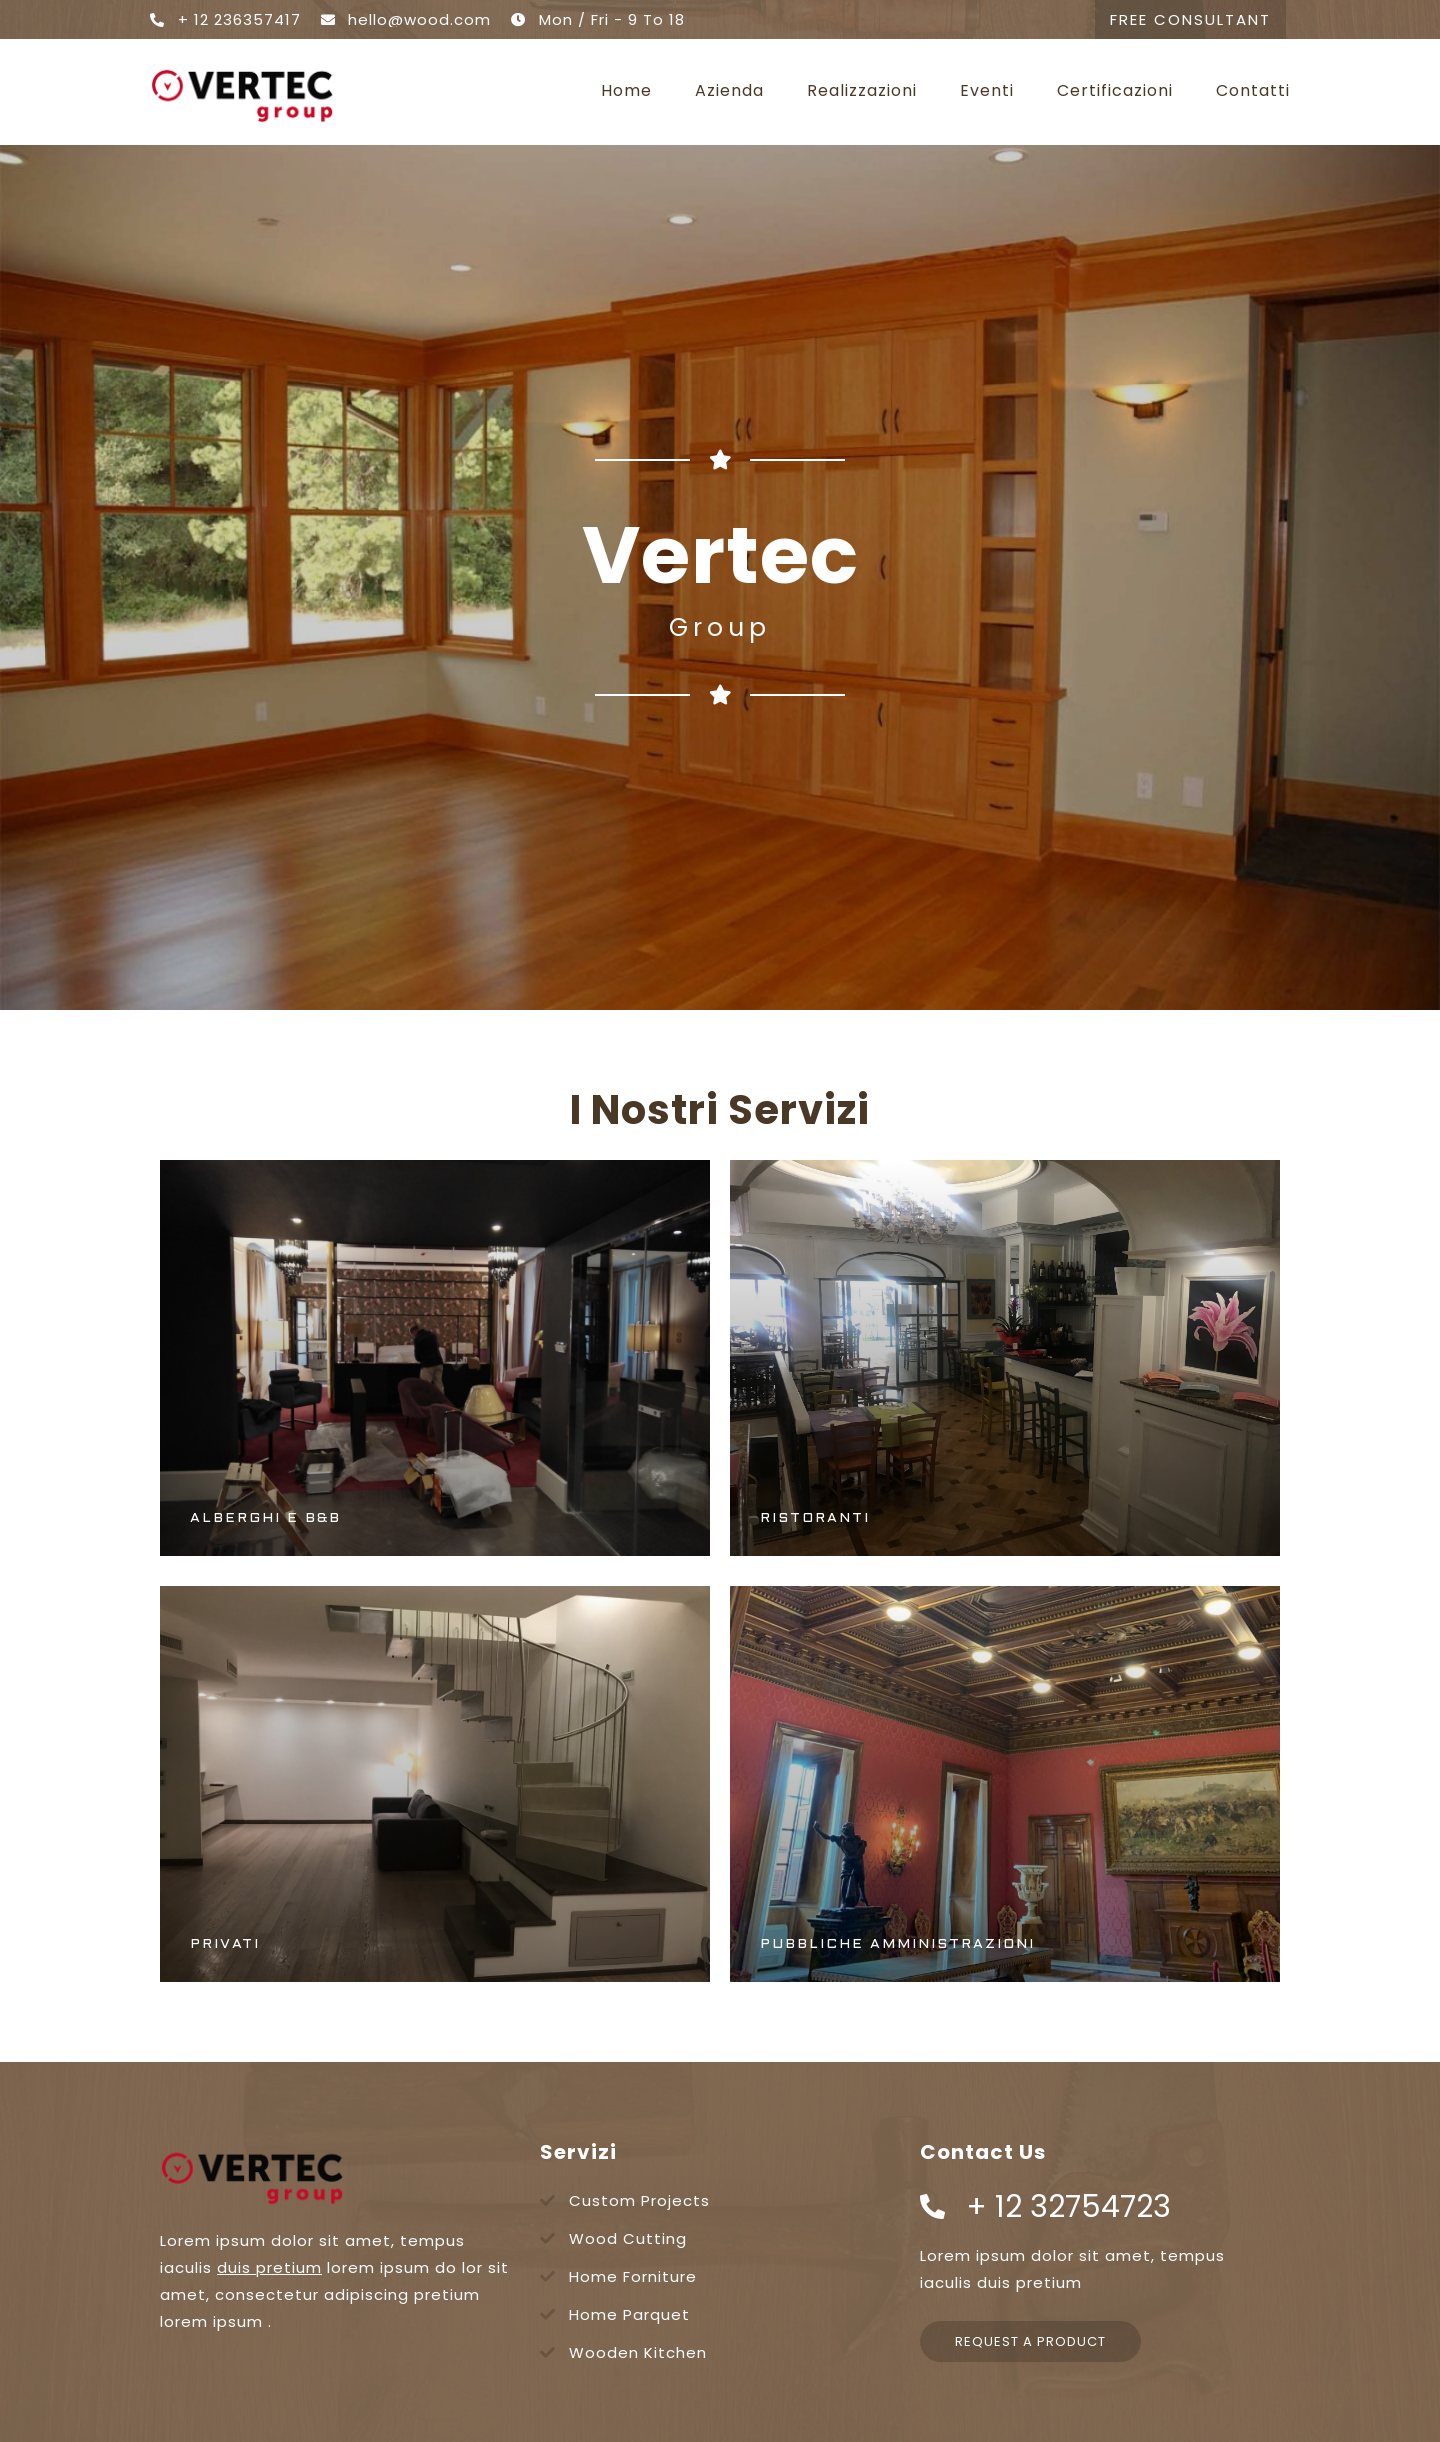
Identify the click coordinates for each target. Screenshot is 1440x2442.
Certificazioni (1115, 91)
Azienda (729, 91)
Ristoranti (815, 1518)
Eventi (987, 91)
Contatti (1253, 91)
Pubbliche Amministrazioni (897, 1944)
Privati (225, 1944)
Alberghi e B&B (265, 1518)
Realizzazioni (862, 91)
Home (626, 91)
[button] (1190, 19)
